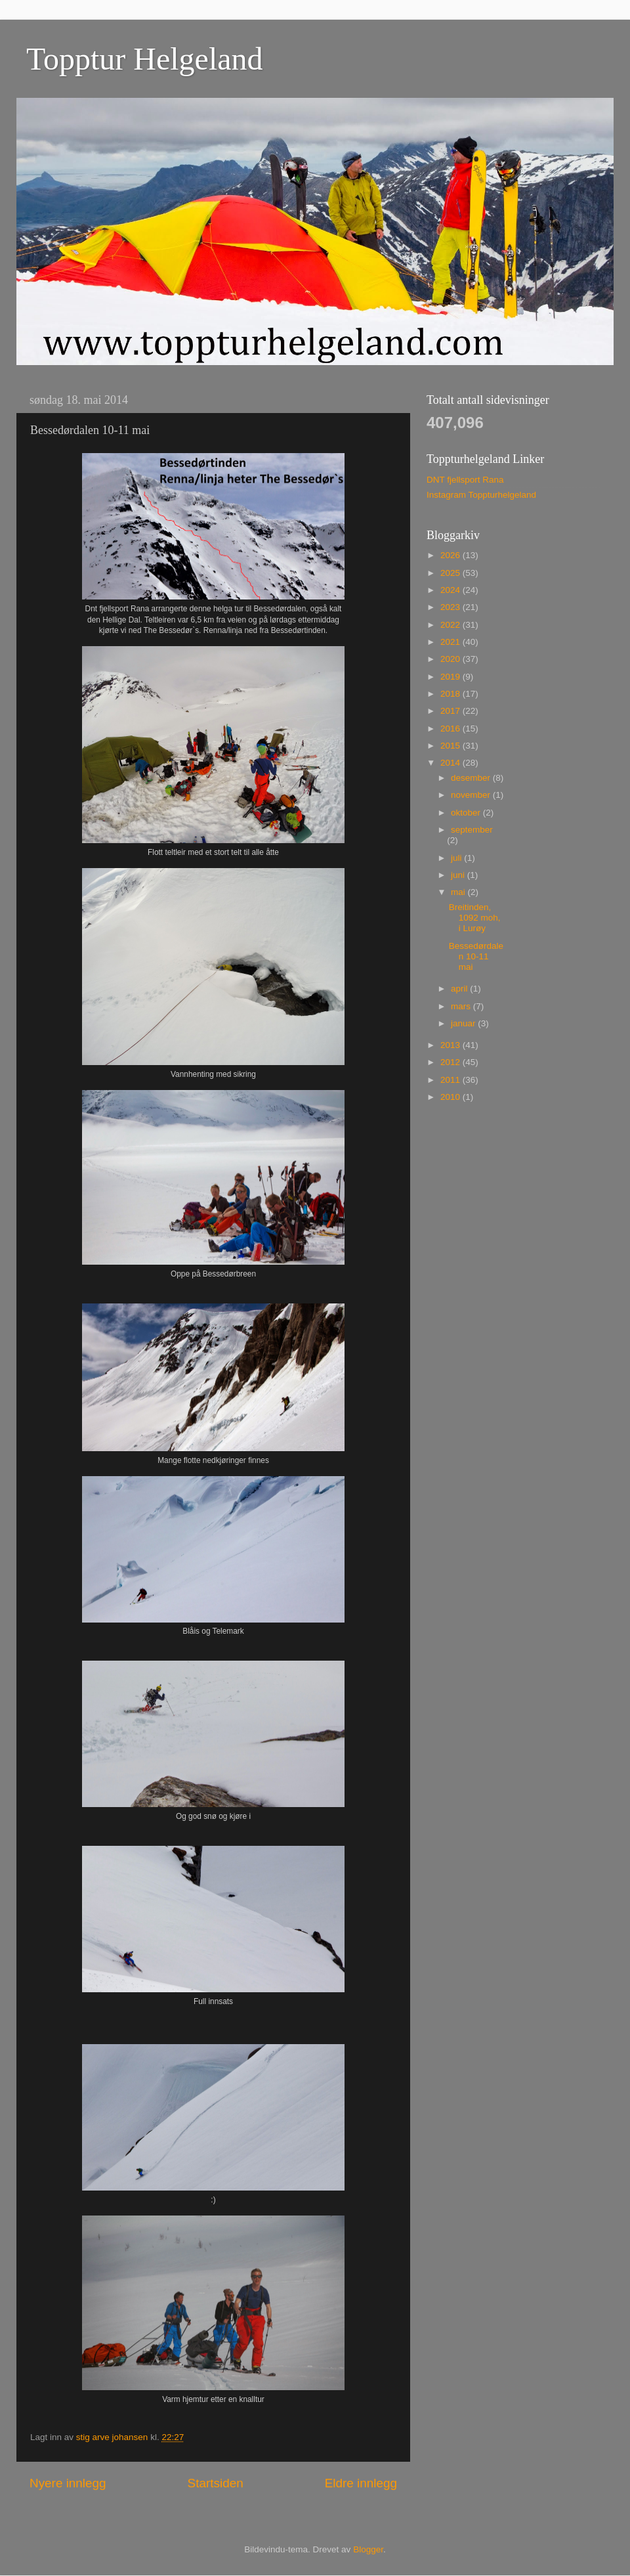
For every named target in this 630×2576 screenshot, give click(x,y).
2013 (451, 1045)
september (472, 830)
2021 (451, 642)
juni (459, 875)
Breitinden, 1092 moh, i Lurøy (475, 917)
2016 (451, 728)
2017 (451, 711)
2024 (451, 590)
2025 (451, 573)
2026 (451, 555)
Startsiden (215, 2483)
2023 (451, 607)
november (472, 795)
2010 (451, 1097)
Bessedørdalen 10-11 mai (476, 956)
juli (457, 858)
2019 (451, 677)
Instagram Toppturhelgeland (481, 495)
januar (464, 1023)
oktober (467, 813)
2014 (451, 763)
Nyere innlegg (68, 2483)
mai (459, 892)
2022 (451, 625)
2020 (451, 659)
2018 (451, 694)
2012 (451, 1062)
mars (462, 1006)
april (460, 988)
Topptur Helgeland (144, 58)
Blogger (368, 2549)
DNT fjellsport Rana (465, 480)
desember (472, 778)
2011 (451, 1080)
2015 (451, 746)
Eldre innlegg (361, 2483)
